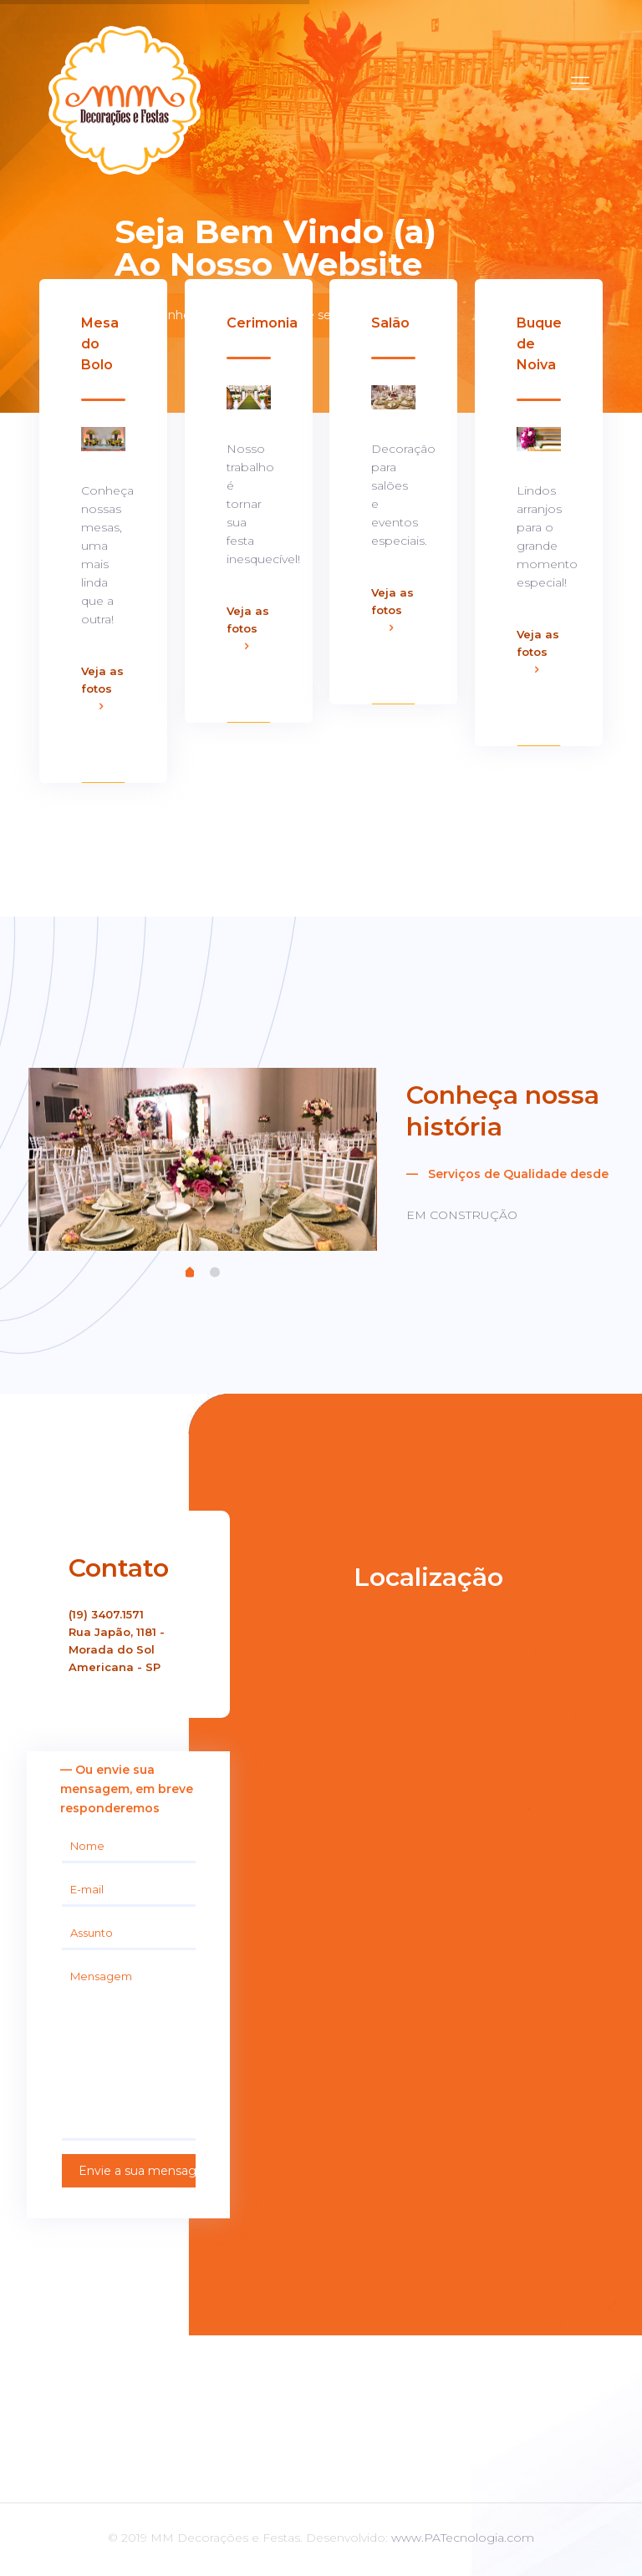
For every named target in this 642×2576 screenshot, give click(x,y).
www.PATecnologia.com (462, 2537)
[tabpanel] (202, 1158)
